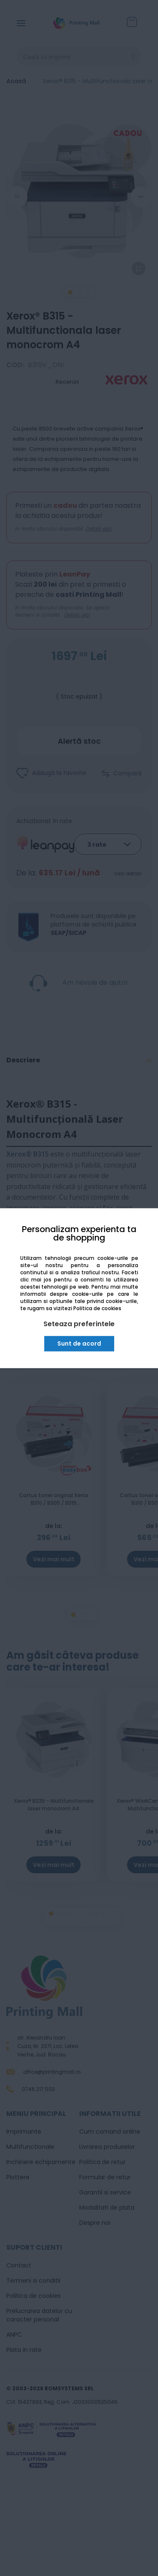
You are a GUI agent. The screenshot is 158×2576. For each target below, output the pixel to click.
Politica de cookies (97, 1308)
